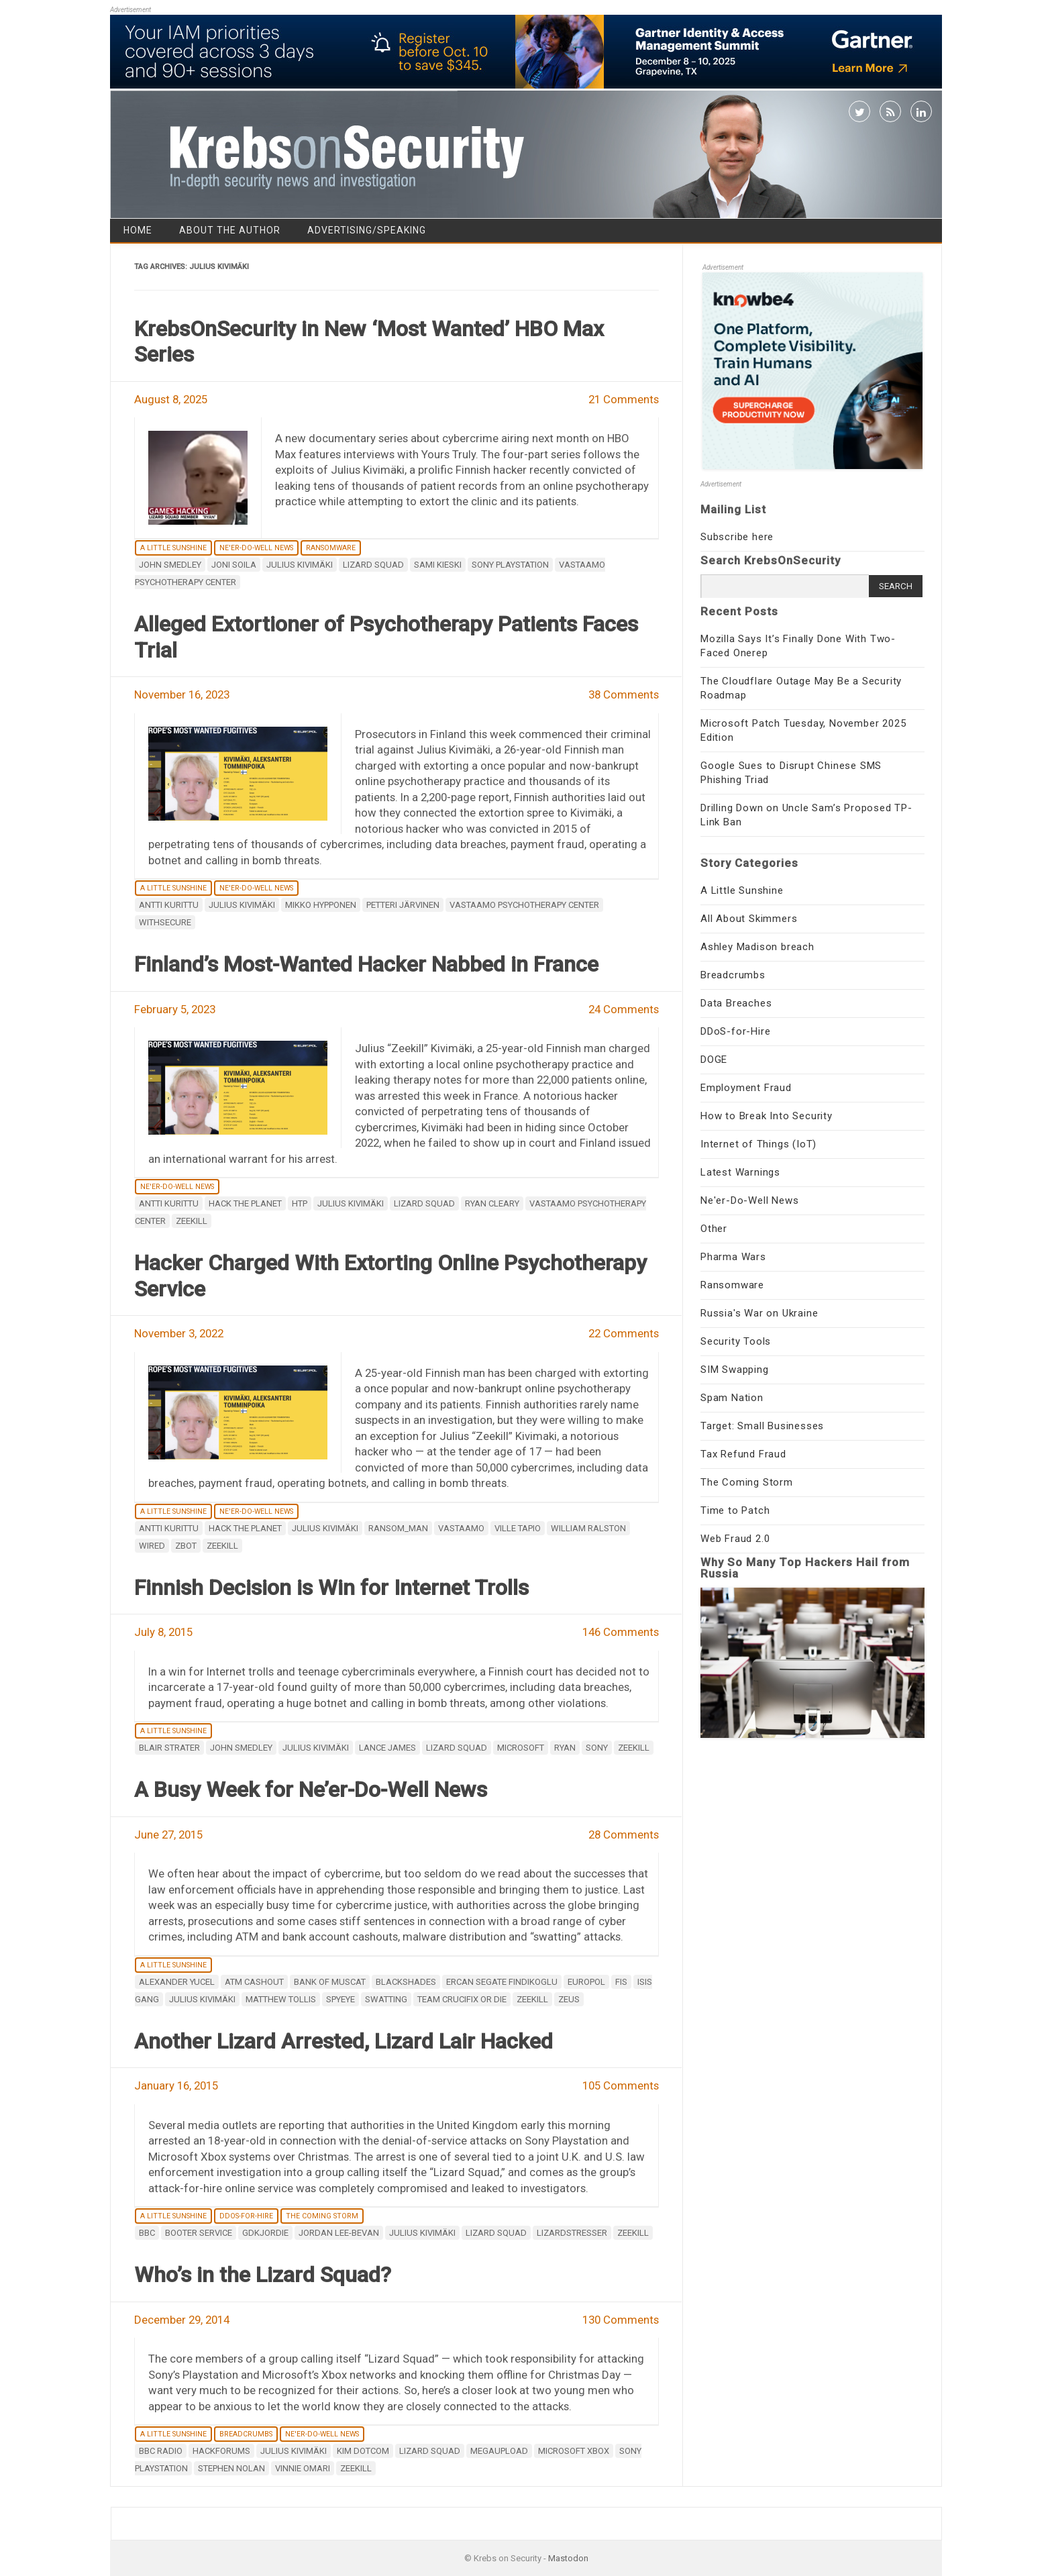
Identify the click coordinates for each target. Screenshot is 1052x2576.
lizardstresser (572, 2233)
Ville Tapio (517, 1528)
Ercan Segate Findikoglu (502, 1982)
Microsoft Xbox (573, 2451)
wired (152, 1546)
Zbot (186, 1546)
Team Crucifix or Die (462, 1999)
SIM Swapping (734, 1369)
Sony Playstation (510, 565)
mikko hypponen (320, 905)
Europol (586, 1982)
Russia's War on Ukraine (759, 1313)
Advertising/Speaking (366, 230)
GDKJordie (265, 2233)
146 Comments (620, 1632)
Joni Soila (233, 565)
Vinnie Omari (302, 2468)
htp (299, 1203)
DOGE (713, 1059)
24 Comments (623, 1009)
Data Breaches (736, 1003)
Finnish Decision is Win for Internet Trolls (331, 1587)
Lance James (387, 1748)
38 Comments (623, 694)
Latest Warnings (740, 1172)
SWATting (386, 1999)
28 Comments (623, 1834)
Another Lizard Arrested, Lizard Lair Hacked (343, 2041)
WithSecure (165, 922)
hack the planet (245, 1203)
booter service (198, 2233)
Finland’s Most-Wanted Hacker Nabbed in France (366, 964)
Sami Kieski (438, 565)
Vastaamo (461, 1528)
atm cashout (254, 1982)
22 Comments (623, 1333)
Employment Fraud (746, 1088)
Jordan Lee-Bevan (339, 2233)
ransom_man (398, 1528)
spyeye (340, 1999)
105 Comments (620, 2085)
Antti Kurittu (169, 905)
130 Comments (620, 2319)
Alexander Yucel (177, 1982)
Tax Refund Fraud (743, 1454)
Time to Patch (735, 1510)
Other (713, 1229)
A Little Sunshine (173, 548)
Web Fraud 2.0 (735, 1539)
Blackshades (406, 1982)
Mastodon (568, 2558)
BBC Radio (160, 2451)
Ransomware (331, 548)
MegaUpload (499, 2451)
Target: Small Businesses (762, 1426)
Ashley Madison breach (757, 947)
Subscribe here (737, 537)
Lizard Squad (373, 565)
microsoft (520, 1748)
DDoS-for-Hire (246, 2216)
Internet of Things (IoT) (758, 1144)
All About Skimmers (748, 919)
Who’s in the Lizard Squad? (262, 2274)
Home (137, 230)
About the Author (229, 230)
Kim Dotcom (363, 2451)
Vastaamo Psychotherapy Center (524, 905)
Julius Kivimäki (299, 565)
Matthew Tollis (281, 1999)
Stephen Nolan (231, 2468)
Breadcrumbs (245, 2434)
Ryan (565, 1748)
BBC (147, 2233)
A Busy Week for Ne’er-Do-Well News (310, 1789)
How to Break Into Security (766, 1116)
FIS (621, 1982)
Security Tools (735, 1341)
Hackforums (221, 2451)
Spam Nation (732, 1398)
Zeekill (191, 1221)
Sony (597, 1748)
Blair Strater (169, 1748)
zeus (569, 1999)
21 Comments (623, 399)
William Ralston (588, 1528)
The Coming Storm (322, 2216)
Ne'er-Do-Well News (256, 548)
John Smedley (170, 565)
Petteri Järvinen (402, 905)
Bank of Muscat (330, 1982)
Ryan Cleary (492, 1203)
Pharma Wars (733, 1257)
